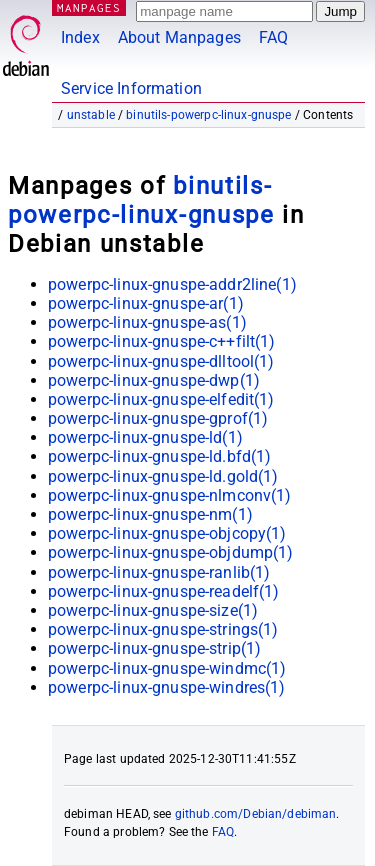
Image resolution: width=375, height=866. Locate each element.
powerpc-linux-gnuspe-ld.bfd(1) (160, 456)
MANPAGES (89, 7)
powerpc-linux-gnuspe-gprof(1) (158, 418)
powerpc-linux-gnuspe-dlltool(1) (161, 361)
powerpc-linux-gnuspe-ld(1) (145, 437)
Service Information (131, 88)
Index (80, 37)
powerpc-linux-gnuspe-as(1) (147, 322)
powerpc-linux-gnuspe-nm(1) (150, 514)
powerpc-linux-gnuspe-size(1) (153, 610)
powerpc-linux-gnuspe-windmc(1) (167, 668)
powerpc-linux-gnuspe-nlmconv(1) (170, 495)
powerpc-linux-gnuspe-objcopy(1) (167, 533)
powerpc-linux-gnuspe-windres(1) (167, 687)
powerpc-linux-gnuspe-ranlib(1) (159, 572)
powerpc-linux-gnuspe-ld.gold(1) (163, 476)
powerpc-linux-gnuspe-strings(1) (163, 629)
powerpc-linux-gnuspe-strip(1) (154, 648)
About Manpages (179, 37)
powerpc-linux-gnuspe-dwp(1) (154, 380)
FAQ (273, 37)
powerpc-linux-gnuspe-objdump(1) (171, 552)
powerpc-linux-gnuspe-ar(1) (146, 303)
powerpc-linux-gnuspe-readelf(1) (164, 591)
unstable (91, 115)
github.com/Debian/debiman (256, 814)
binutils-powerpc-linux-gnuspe (208, 115)
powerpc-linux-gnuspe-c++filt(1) (162, 341)
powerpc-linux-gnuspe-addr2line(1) (172, 284)
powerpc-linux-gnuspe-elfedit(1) (161, 399)
